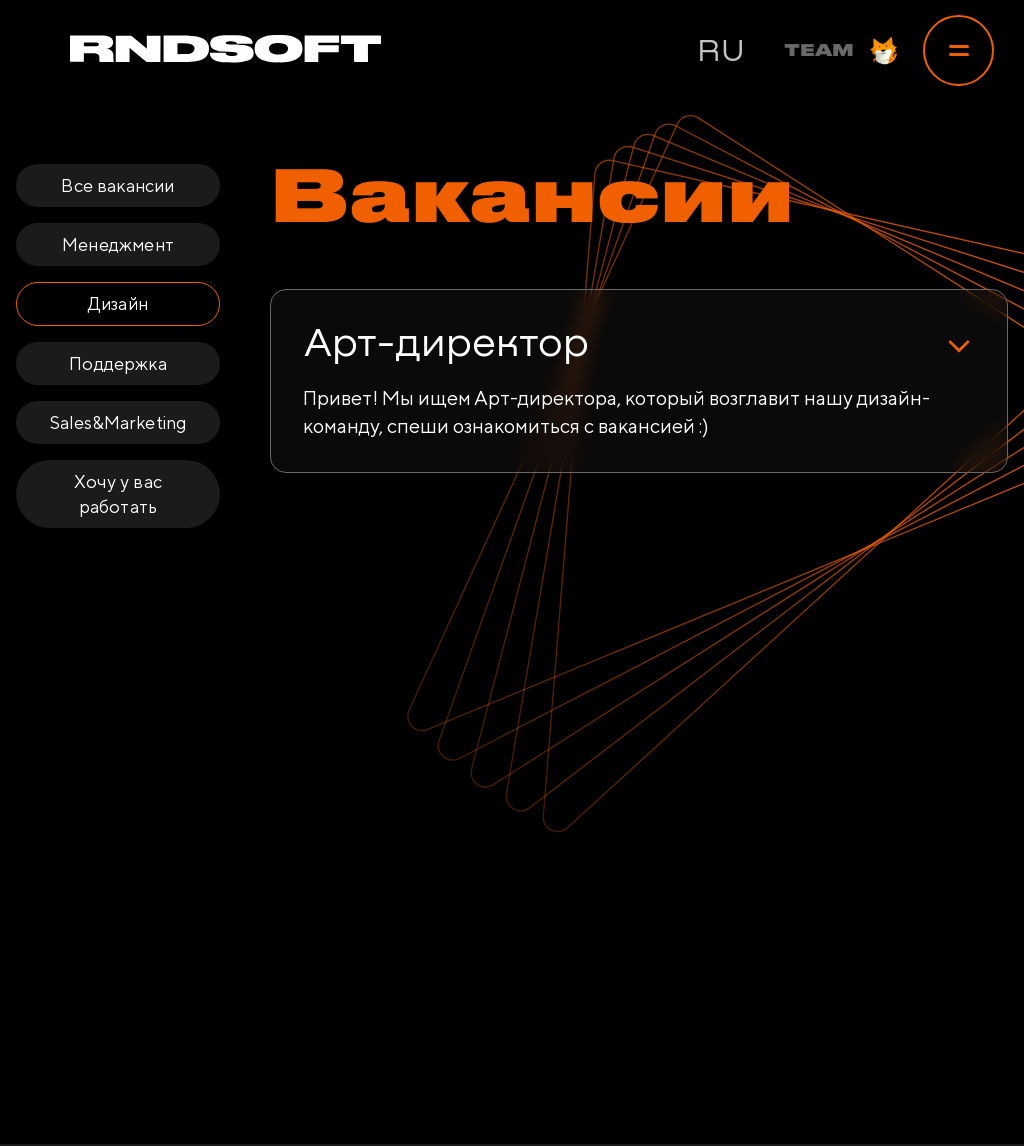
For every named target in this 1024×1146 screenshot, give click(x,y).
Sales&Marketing (118, 422)
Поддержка (118, 363)
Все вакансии (117, 185)
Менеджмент (118, 244)
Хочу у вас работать (118, 494)
